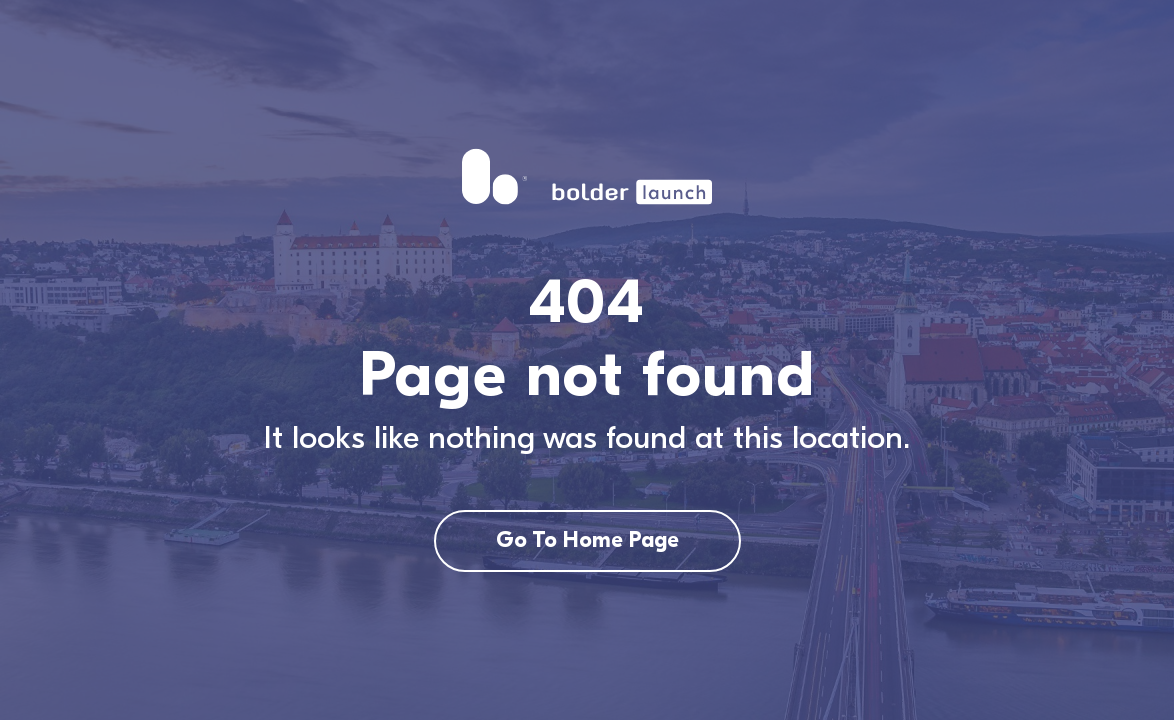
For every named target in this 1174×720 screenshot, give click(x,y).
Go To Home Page (587, 540)
